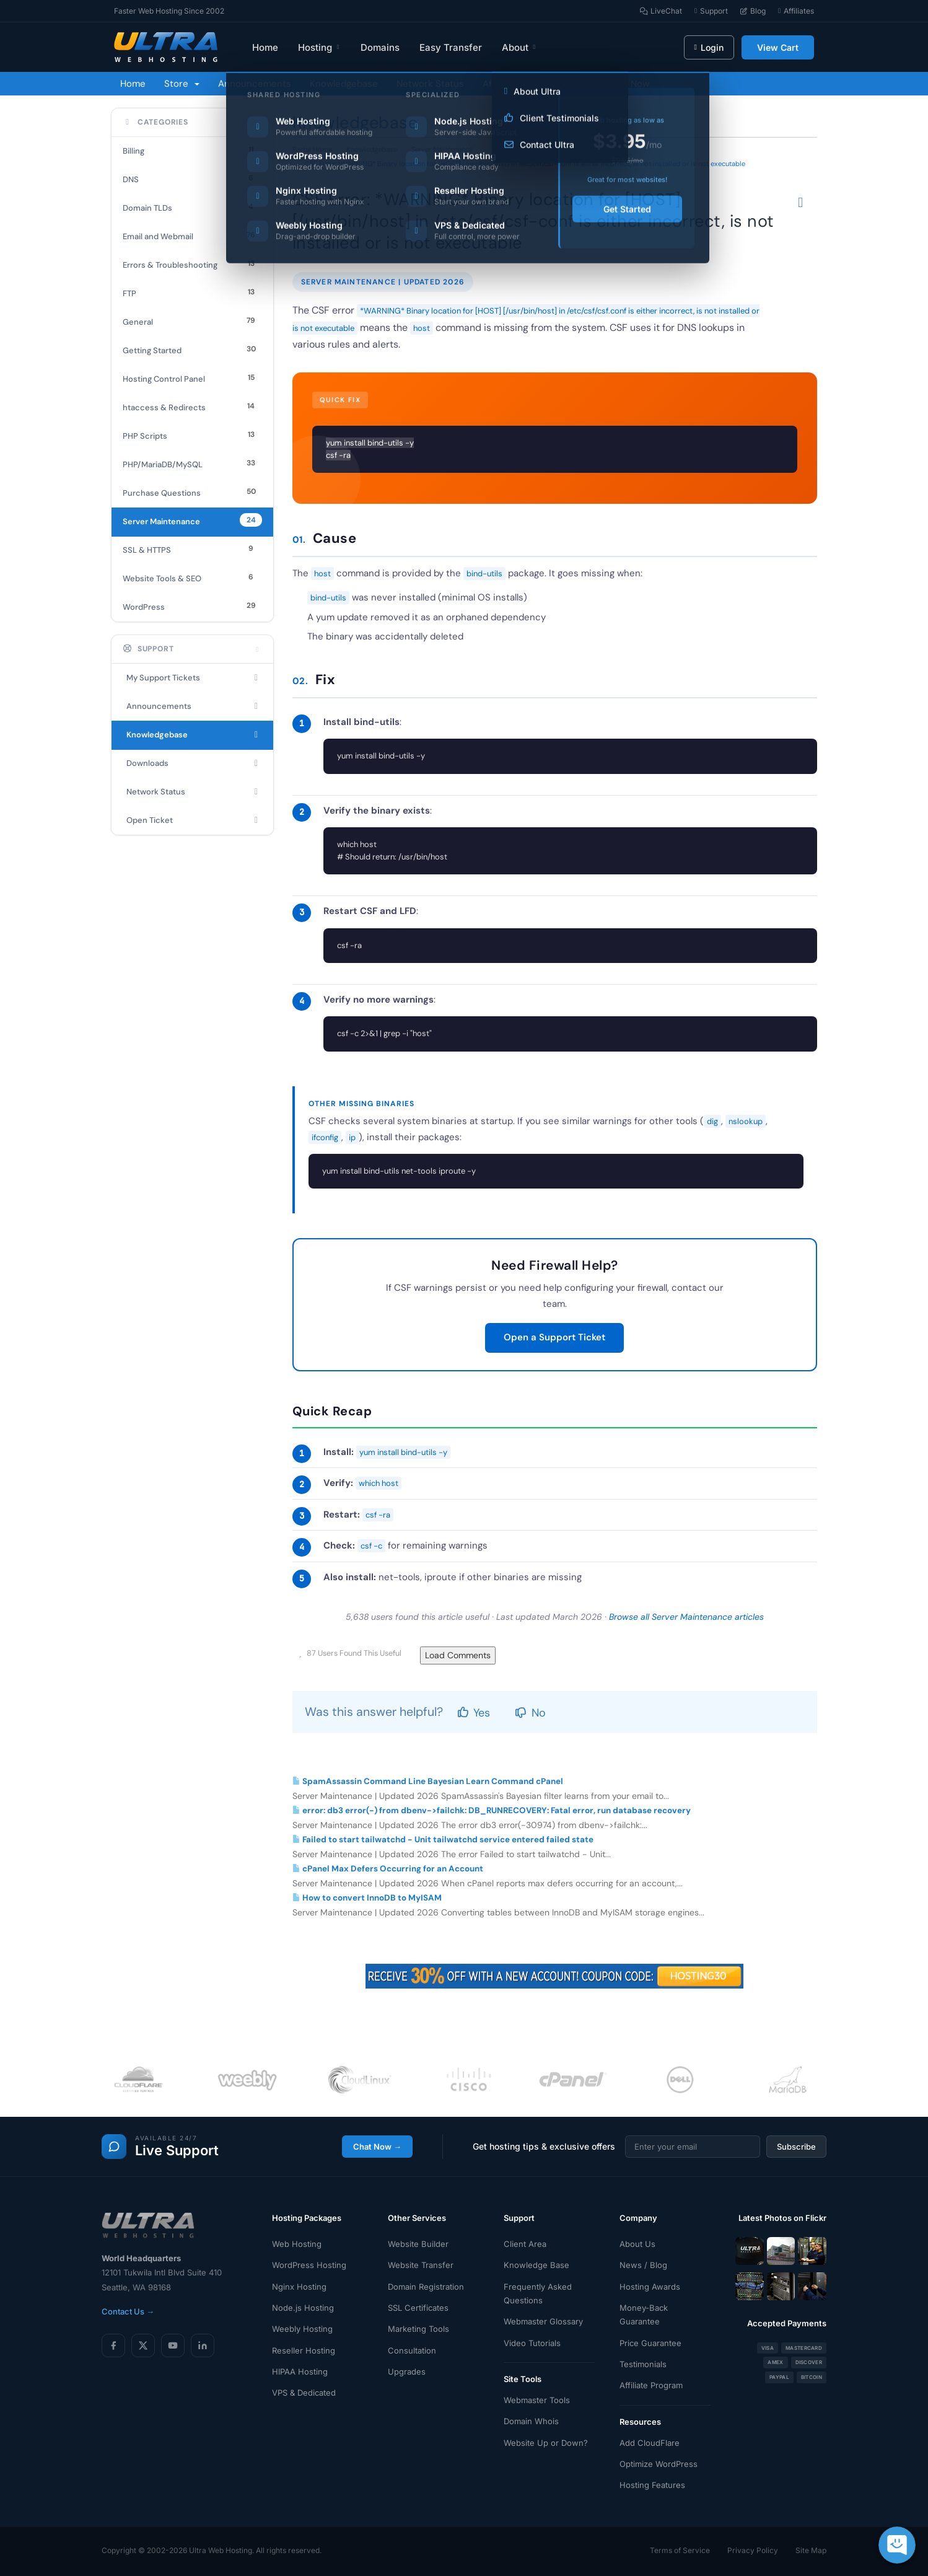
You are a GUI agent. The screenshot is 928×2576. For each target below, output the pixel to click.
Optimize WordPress (658, 2464)
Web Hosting (297, 2244)
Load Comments (458, 1655)
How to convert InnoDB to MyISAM (367, 1897)
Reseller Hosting (303, 2350)
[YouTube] (173, 2345)
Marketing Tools (418, 2329)
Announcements (254, 83)
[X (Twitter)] (143, 2345)
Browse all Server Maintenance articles (686, 1616)
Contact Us (564, 83)
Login (709, 47)
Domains (380, 47)
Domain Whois (531, 2421)
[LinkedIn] (202, 2345)
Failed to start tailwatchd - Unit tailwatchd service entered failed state (442, 1839)
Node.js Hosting (303, 2308)
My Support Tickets (192, 677)
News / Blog (643, 2265)
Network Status (430, 83)
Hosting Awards (649, 2287)
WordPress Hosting (309, 2265)
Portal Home (312, 149)
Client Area (525, 2244)
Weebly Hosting (302, 2329)
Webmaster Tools (537, 2400)
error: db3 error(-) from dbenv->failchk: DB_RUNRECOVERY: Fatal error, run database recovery (491, 1810)
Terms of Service (680, 2550)
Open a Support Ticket (554, 1337)
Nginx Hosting (299, 2287)
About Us (637, 2244)
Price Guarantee (650, 2343)
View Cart (778, 47)
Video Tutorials (532, 2343)
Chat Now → (377, 2147)
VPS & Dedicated (304, 2393)
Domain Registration (426, 2287)
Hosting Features (652, 2485)
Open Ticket (192, 820)
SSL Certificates (418, 2308)
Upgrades (407, 2371)
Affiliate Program (651, 2385)
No (530, 1712)
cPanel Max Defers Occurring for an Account (387, 1868)
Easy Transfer (450, 47)
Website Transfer (420, 2265)
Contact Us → (128, 2311)
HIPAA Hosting (300, 2371)
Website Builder (418, 2244)
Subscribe (796, 2147)
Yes (474, 1712)
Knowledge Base (536, 2265)
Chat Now (628, 83)
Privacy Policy (752, 2550)
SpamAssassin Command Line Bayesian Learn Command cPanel (427, 1781)
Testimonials (643, 2364)
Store (181, 83)
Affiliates (501, 83)
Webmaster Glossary (543, 2321)
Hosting (319, 47)
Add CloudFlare (649, 2443)
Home (265, 47)
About (519, 47)
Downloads (192, 763)
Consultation (412, 2350)
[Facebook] (113, 2345)
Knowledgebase (344, 83)
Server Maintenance (442, 149)
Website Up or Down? (546, 2443)
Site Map (810, 2550)
